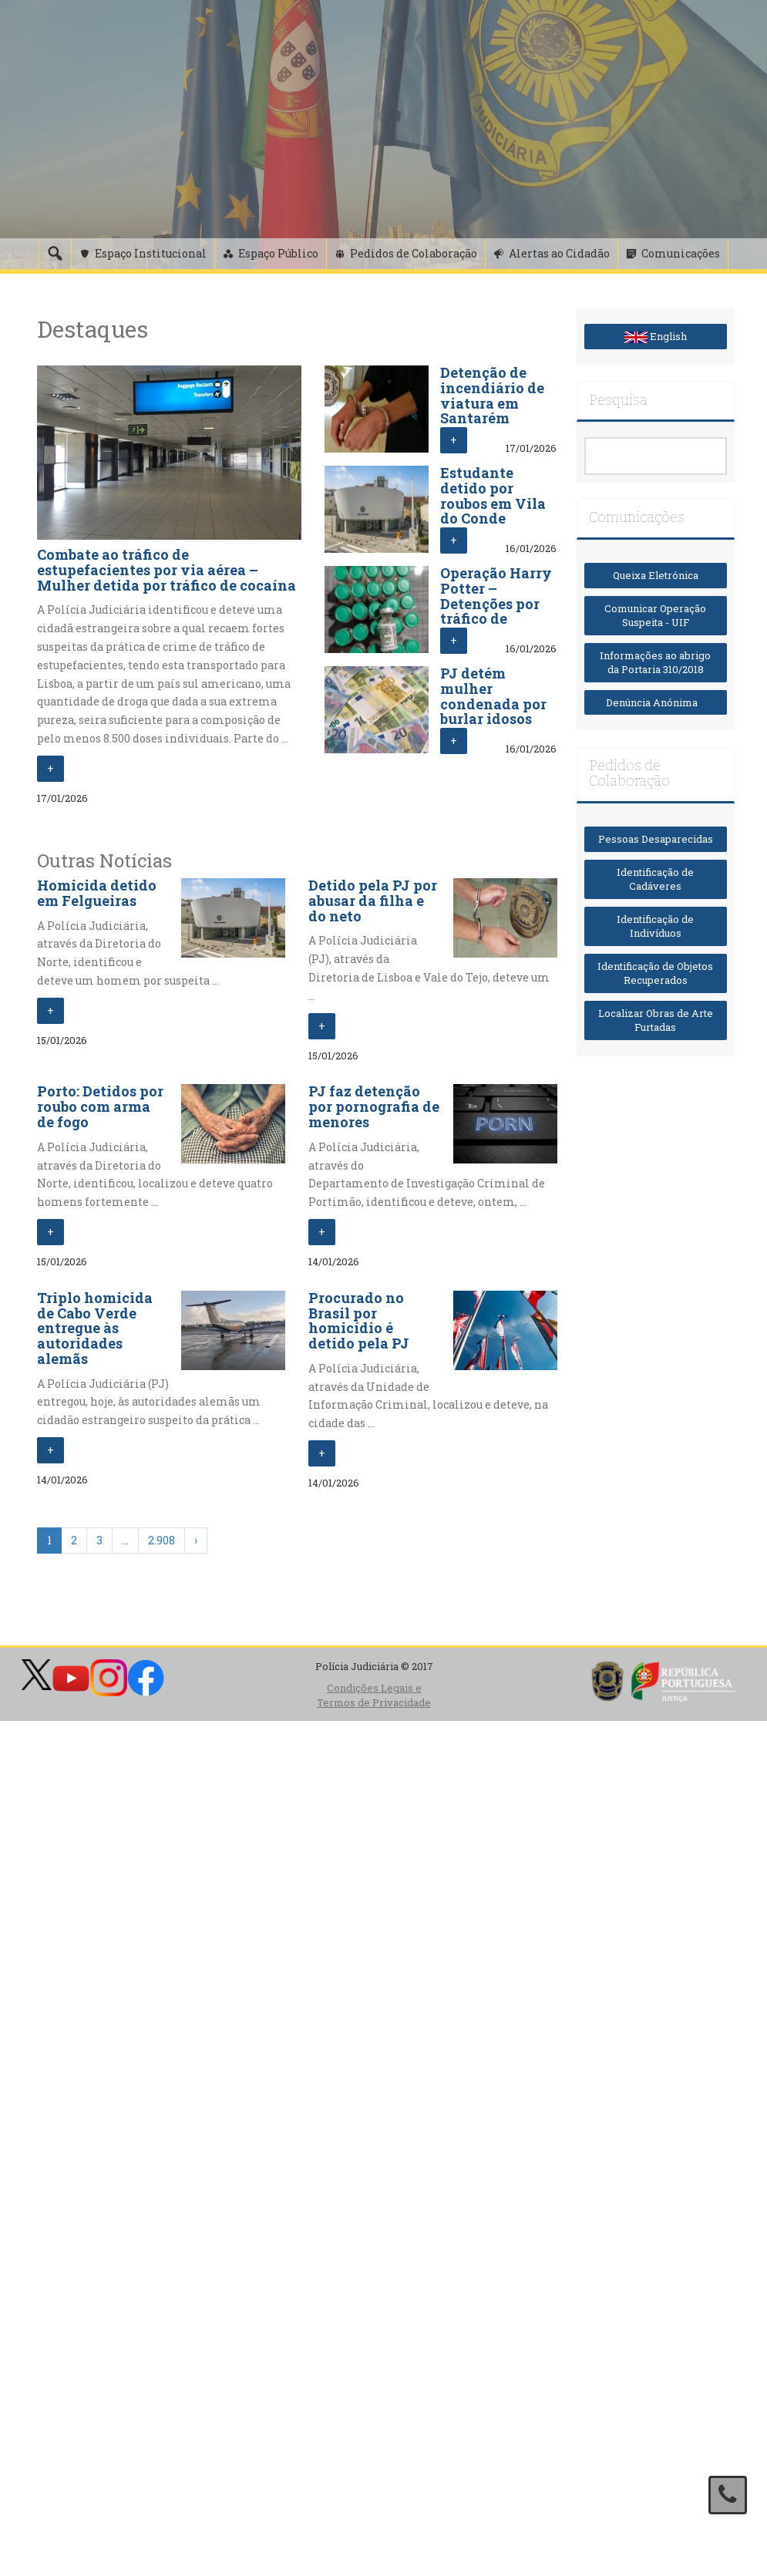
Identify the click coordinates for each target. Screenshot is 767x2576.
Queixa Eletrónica (655, 575)
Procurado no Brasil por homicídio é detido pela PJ (358, 1320)
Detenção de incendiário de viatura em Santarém (492, 395)
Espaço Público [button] (278, 253)
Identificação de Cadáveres (655, 879)
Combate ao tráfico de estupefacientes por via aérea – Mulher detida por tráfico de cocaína (166, 569)
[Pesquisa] (55, 253)
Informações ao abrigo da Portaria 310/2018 (655, 662)
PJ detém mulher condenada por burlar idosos (493, 696)
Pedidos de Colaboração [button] (413, 253)
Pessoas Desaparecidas (655, 839)
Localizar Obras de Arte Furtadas (655, 1020)
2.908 (161, 1540)
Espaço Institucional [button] (151, 253)
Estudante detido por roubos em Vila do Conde (493, 495)
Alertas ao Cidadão (559, 253)
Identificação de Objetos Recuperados (655, 973)
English (655, 336)
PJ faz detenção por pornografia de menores (373, 1106)
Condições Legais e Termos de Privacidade (374, 1695)
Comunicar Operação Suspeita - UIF (655, 615)
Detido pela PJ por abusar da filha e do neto (372, 900)
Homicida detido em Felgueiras (96, 893)
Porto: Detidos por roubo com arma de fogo (100, 1106)
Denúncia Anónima (655, 702)
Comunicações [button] (680, 253)
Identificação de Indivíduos (655, 926)
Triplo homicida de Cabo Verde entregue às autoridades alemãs (95, 1328)
